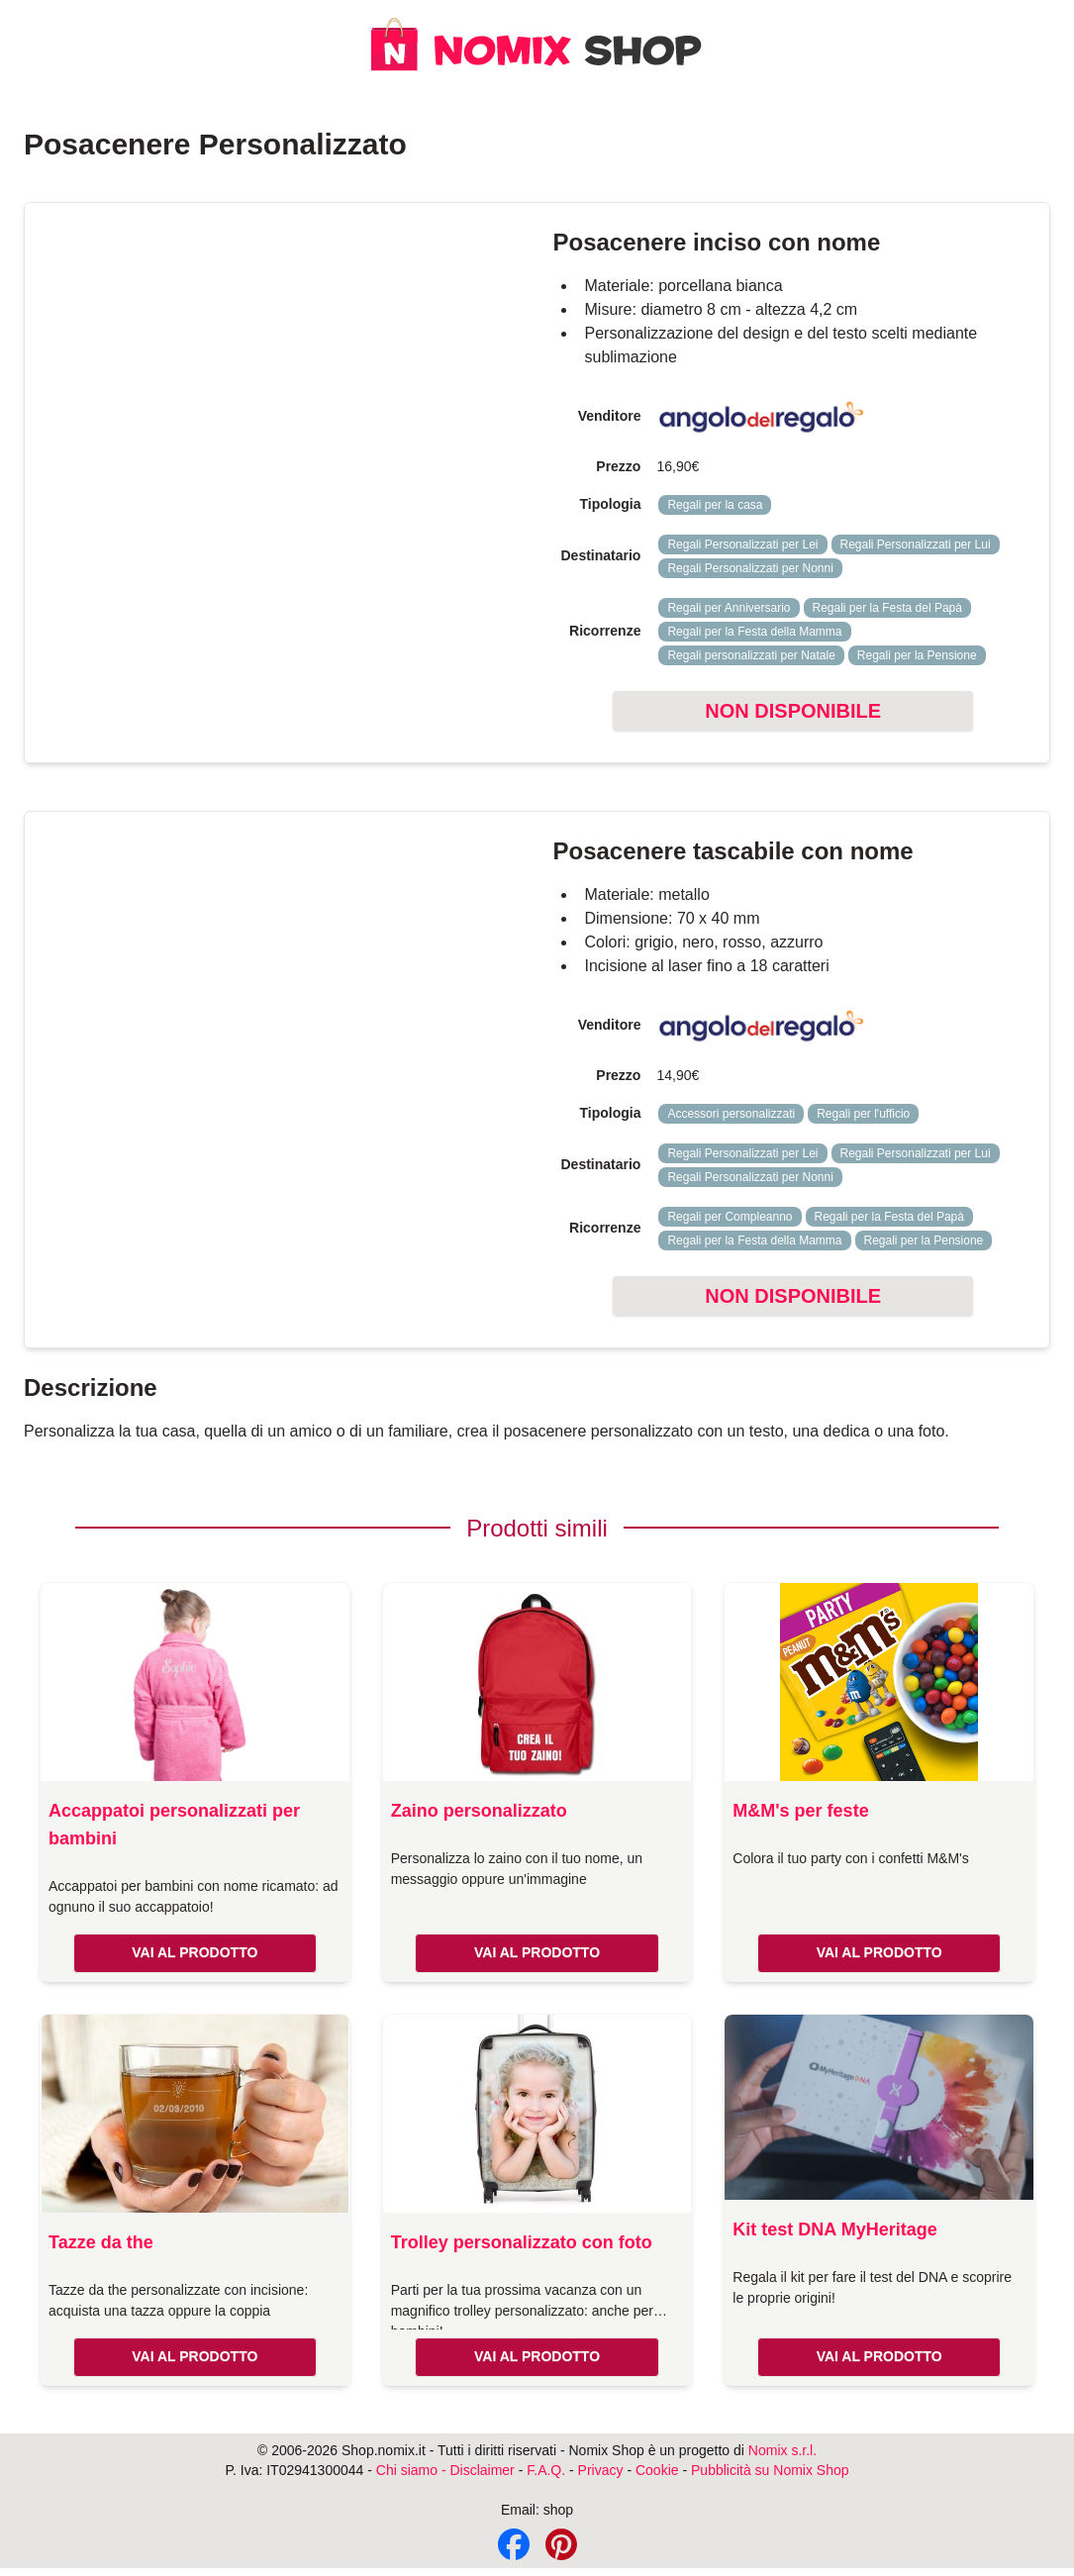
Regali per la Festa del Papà (887, 608)
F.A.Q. (546, 2470)
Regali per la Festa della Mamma (754, 632)
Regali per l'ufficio (863, 1114)
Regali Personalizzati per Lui (915, 544)
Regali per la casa (714, 505)
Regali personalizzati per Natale (750, 655)
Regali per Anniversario (728, 608)
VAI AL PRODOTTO (194, 1952)
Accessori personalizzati (731, 1114)
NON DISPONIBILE (793, 711)
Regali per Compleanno (729, 1217)
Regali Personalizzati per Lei (742, 544)
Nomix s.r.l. (782, 2450)
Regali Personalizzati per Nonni (749, 568)
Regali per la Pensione (917, 655)
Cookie (657, 2470)
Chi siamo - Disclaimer (445, 2470)
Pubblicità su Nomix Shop (770, 2470)
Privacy (601, 2470)
